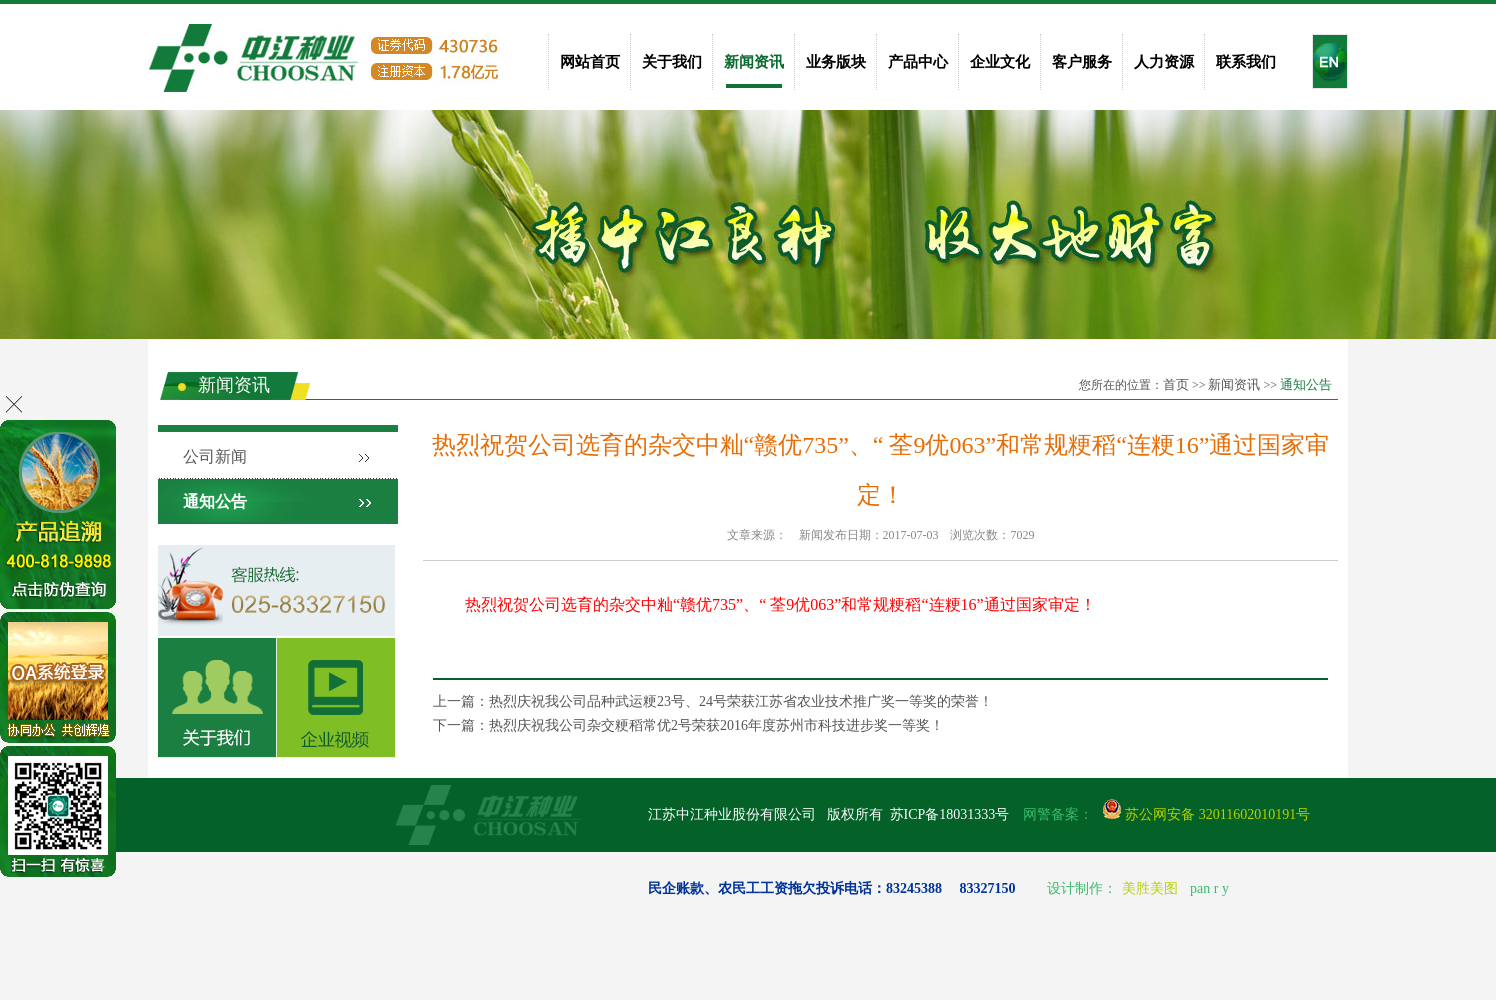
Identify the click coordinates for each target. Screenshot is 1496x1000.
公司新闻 (215, 456)
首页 (1176, 384)
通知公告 (1306, 384)
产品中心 (918, 62)
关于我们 (672, 62)
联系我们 (1246, 62)
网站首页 (590, 62)
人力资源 (1164, 62)
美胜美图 (1150, 888)
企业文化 (1000, 62)
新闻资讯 (754, 62)
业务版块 (836, 62)
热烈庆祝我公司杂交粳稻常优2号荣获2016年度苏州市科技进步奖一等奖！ (716, 725)
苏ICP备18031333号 (950, 814)
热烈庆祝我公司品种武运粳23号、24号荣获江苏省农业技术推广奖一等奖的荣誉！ (741, 701)
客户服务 (1082, 62)
